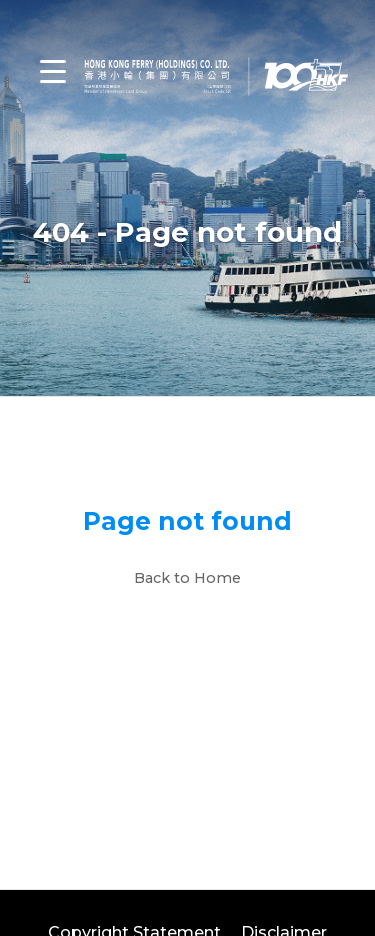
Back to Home (187, 578)
